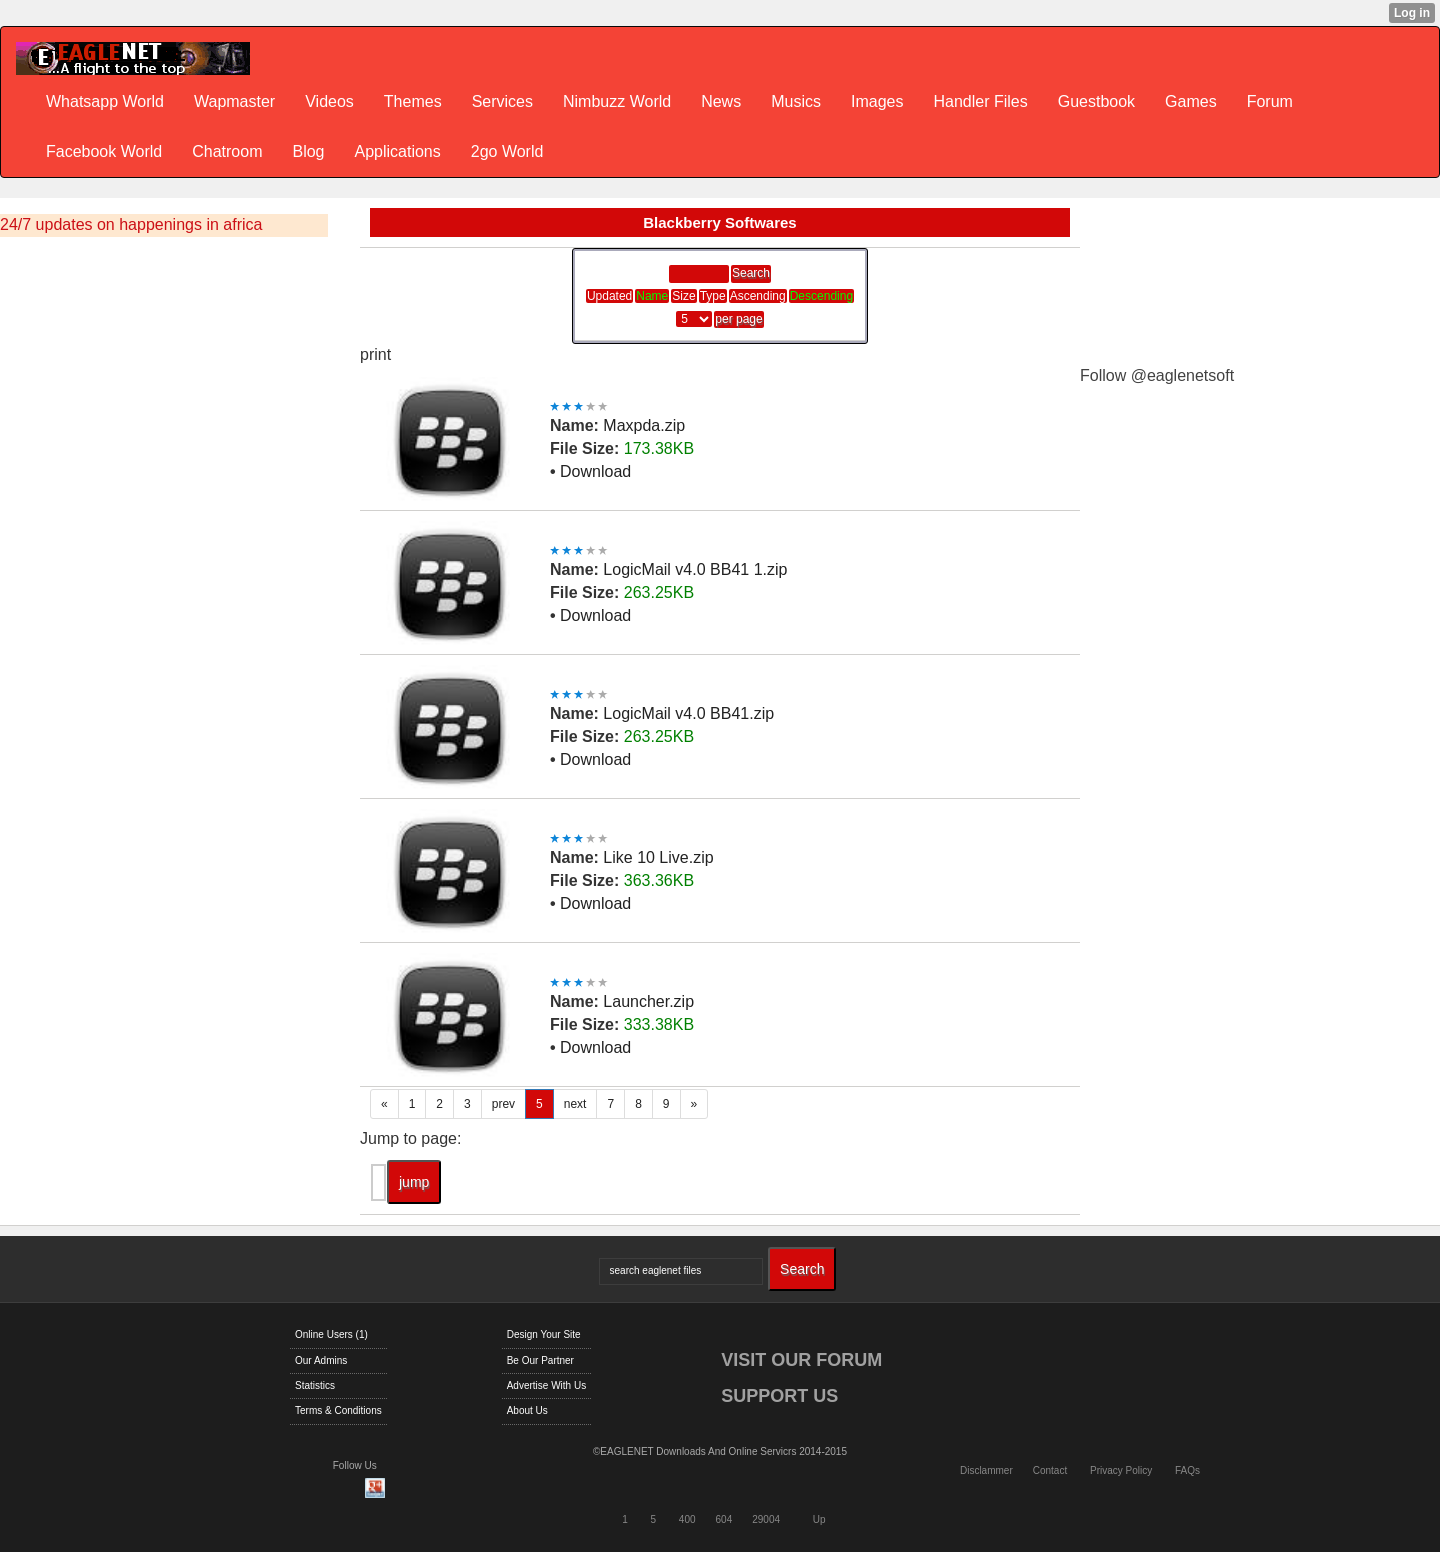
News (721, 101)
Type (713, 296)
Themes (413, 101)
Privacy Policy (1121, 1470)
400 (687, 1519)
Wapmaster (234, 101)
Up (819, 1519)
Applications (397, 151)
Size (683, 296)
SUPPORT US (779, 1396)
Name (652, 296)
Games (1191, 101)
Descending (821, 296)
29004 (766, 1519)
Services (502, 101)
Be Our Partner (540, 1360)
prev (503, 1104)
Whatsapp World (105, 101)
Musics (796, 101)
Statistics (315, 1385)
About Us (527, 1410)
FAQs (1187, 1470)
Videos (329, 101)
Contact (1050, 1470)
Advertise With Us (546, 1385)
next (575, 1104)
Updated (609, 296)
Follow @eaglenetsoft (1157, 375)
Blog (308, 151)
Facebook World (104, 151)
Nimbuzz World (617, 101)
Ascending (758, 296)
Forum (1270, 101)
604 (724, 1519)
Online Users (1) (331, 1334)
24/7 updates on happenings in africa (131, 224)
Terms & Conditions (338, 1410)
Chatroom (227, 151)
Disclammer (986, 1470)
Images (877, 101)
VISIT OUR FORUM (801, 1360)
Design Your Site (544, 1334)
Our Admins (321, 1360)
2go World (507, 151)
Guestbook (1096, 101)
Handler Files (980, 101)
